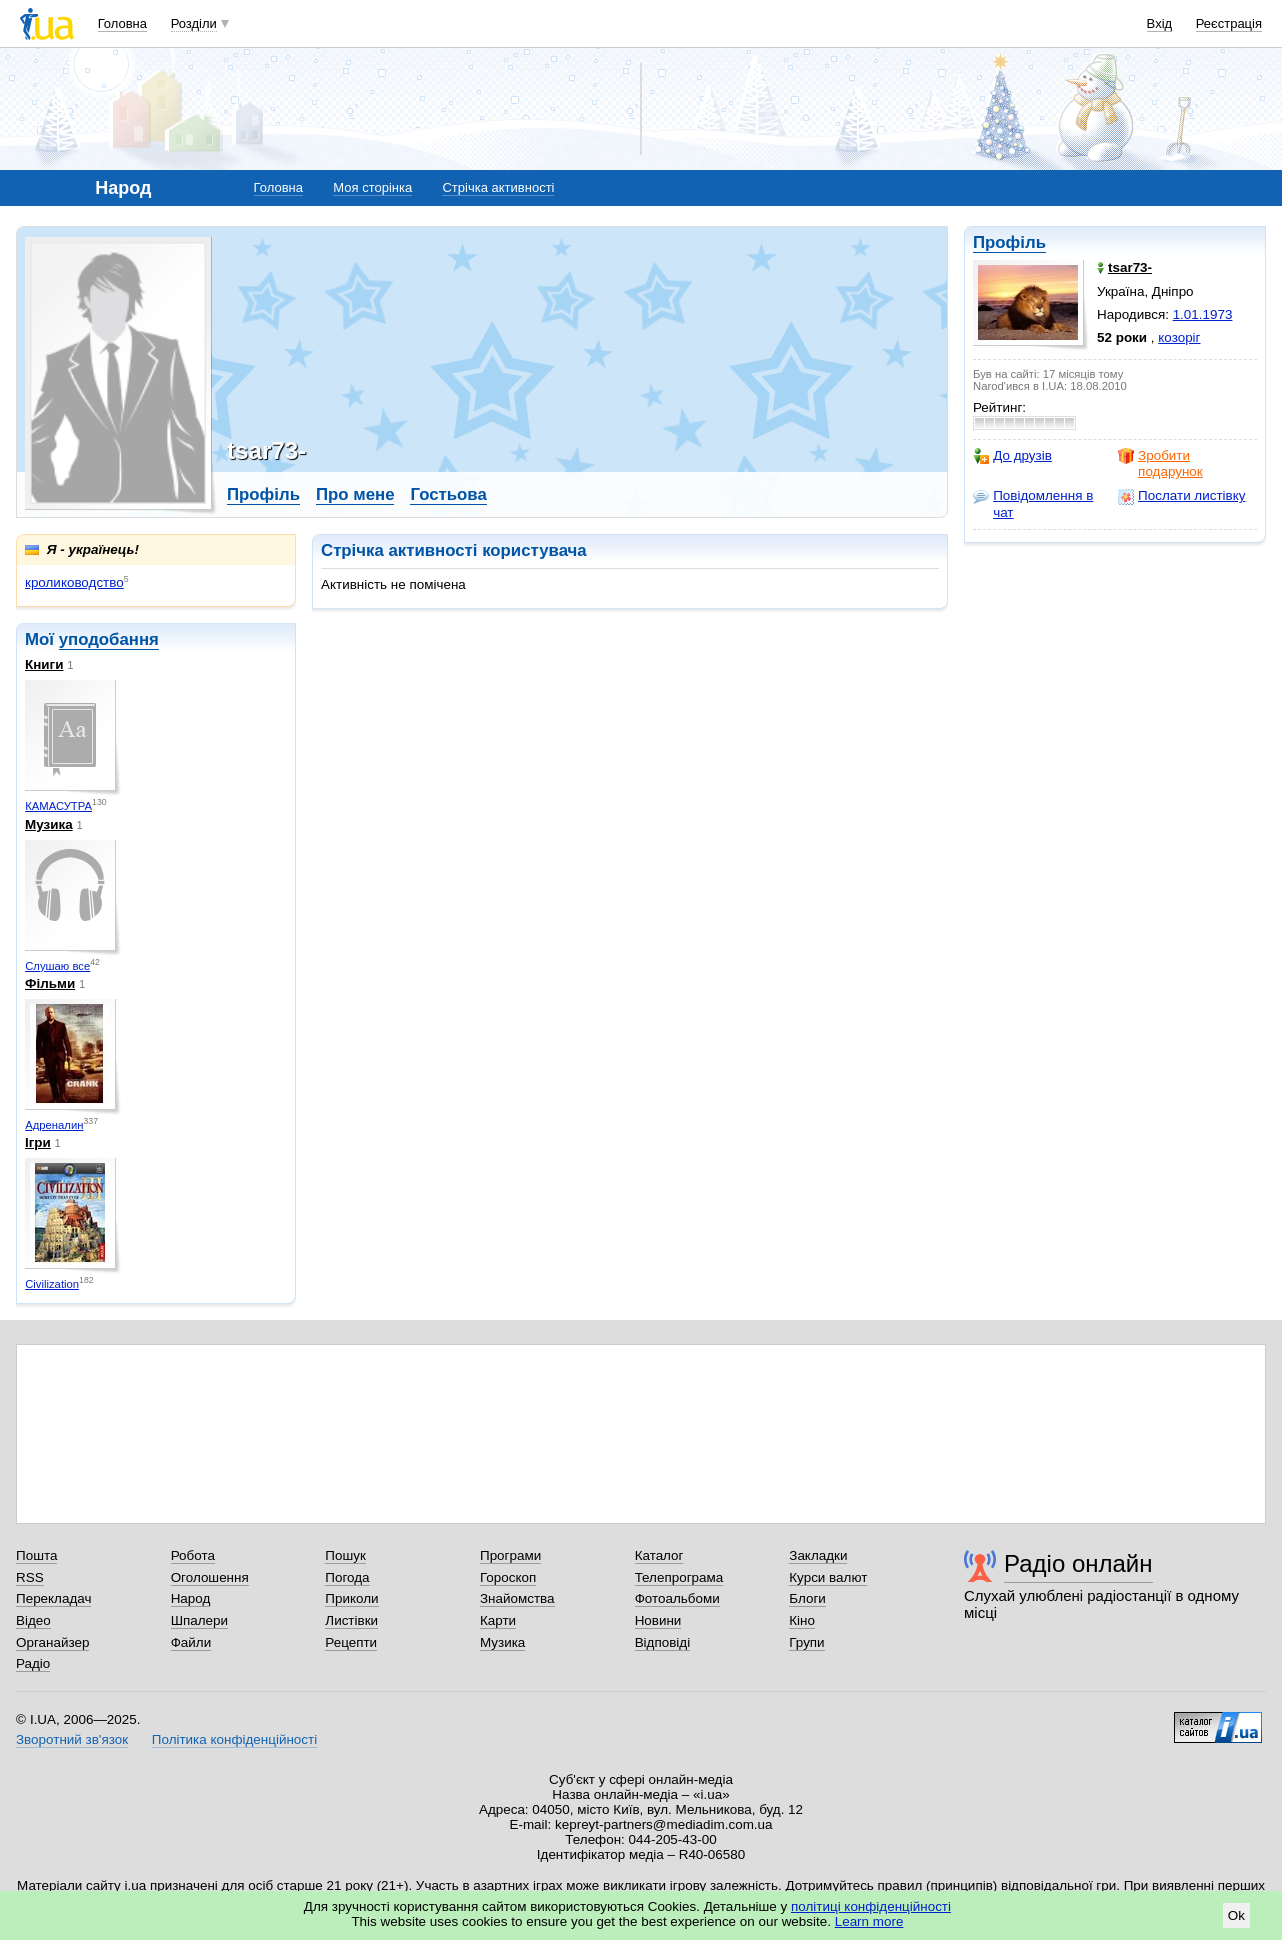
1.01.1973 (1203, 314)
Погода (347, 1577)
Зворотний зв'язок (72, 1739)
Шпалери (199, 1620)
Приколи (351, 1598)
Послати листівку (1181, 496)
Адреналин (54, 1125)
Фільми (50, 983)
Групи (806, 1642)
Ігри (38, 1142)
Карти (498, 1620)
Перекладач (53, 1598)
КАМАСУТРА (58, 806)
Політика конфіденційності (234, 1739)
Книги (44, 664)
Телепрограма (679, 1577)
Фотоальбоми (677, 1598)
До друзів (1012, 456)
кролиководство (74, 582)
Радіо (33, 1663)
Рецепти (351, 1642)
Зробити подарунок (1160, 463)
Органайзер (52, 1642)
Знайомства (517, 1598)
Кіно (802, 1620)
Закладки (818, 1555)
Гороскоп (508, 1577)
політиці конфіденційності (871, 1906)
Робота (193, 1555)
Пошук (345, 1555)
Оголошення (210, 1577)
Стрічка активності (498, 187)
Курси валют (828, 1577)
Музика (49, 824)
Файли (191, 1642)
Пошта (36, 1555)
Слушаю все (57, 966)
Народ (191, 1598)
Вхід (1160, 23)
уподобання (109, 639)
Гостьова (448, 494)
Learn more (869, 1921)
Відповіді (663, 1642)
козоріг (1179, 337)
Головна (122, 23)
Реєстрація (1229, 23)
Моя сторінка (372, 187)
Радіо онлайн (1078, 1563)
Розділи (194, 23)
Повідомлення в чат (1033, 503)
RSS (30, 1577)
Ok (1236, 1915)
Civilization (52, 1284)
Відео (33, 1620)
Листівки (351, 1620)
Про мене (355, 494)
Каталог (659, 1555)
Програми (510, 1555)
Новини (658, 1620)
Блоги (807, 1598)
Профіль (1009, 242)
